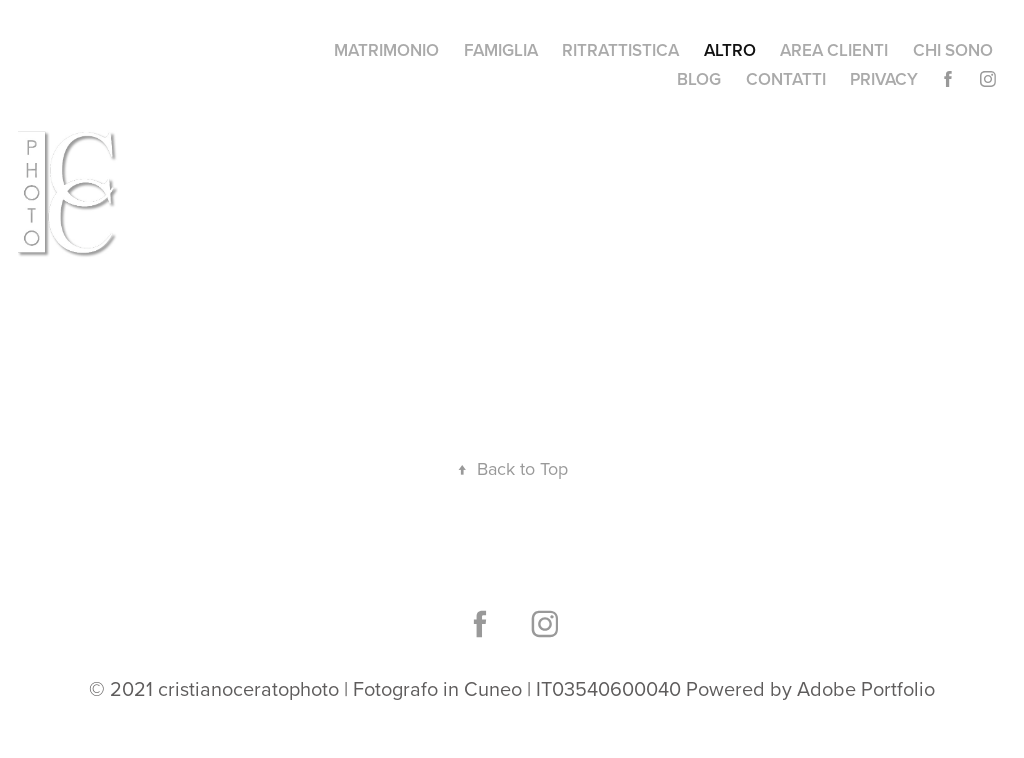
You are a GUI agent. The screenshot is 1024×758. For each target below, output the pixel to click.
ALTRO (730, 50)
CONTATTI (786, 79)
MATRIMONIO (386, 50)
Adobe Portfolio (866, 688)
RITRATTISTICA (620, 50)
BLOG (699, 79)
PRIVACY (884, 79)
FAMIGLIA (501, 50)
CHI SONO (953, 50)
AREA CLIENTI (834, 50)
